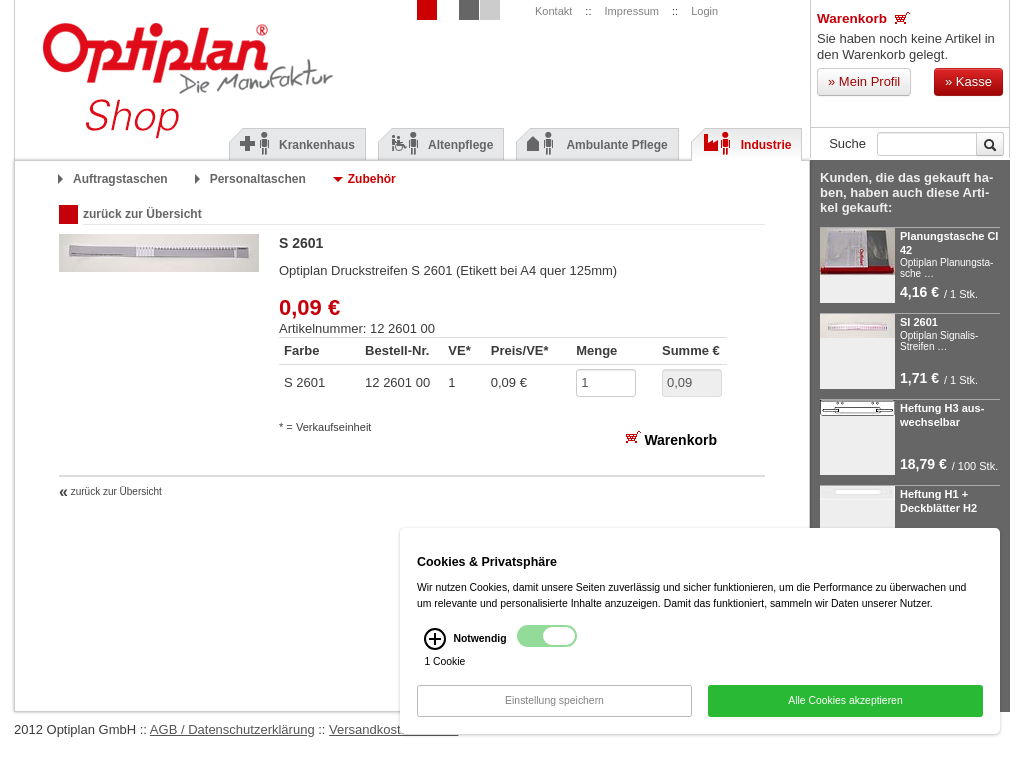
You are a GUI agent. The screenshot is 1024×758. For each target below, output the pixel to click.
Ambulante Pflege (597, 145)
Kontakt (553, 11)
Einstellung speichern (554, 703)
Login (704, 11)
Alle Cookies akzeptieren (845, 703)
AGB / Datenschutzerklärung (232, 729)
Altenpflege (441, 145)
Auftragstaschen (120, 179)
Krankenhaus (297, 145)
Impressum (632, 11)
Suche (847, 143)
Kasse (968, 81)
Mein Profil (864, 81)
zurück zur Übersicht (142, 214)
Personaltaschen (258, 179)
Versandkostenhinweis (393, 729)
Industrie (747, 145)
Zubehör (372, 179)
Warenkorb (863, 18)
